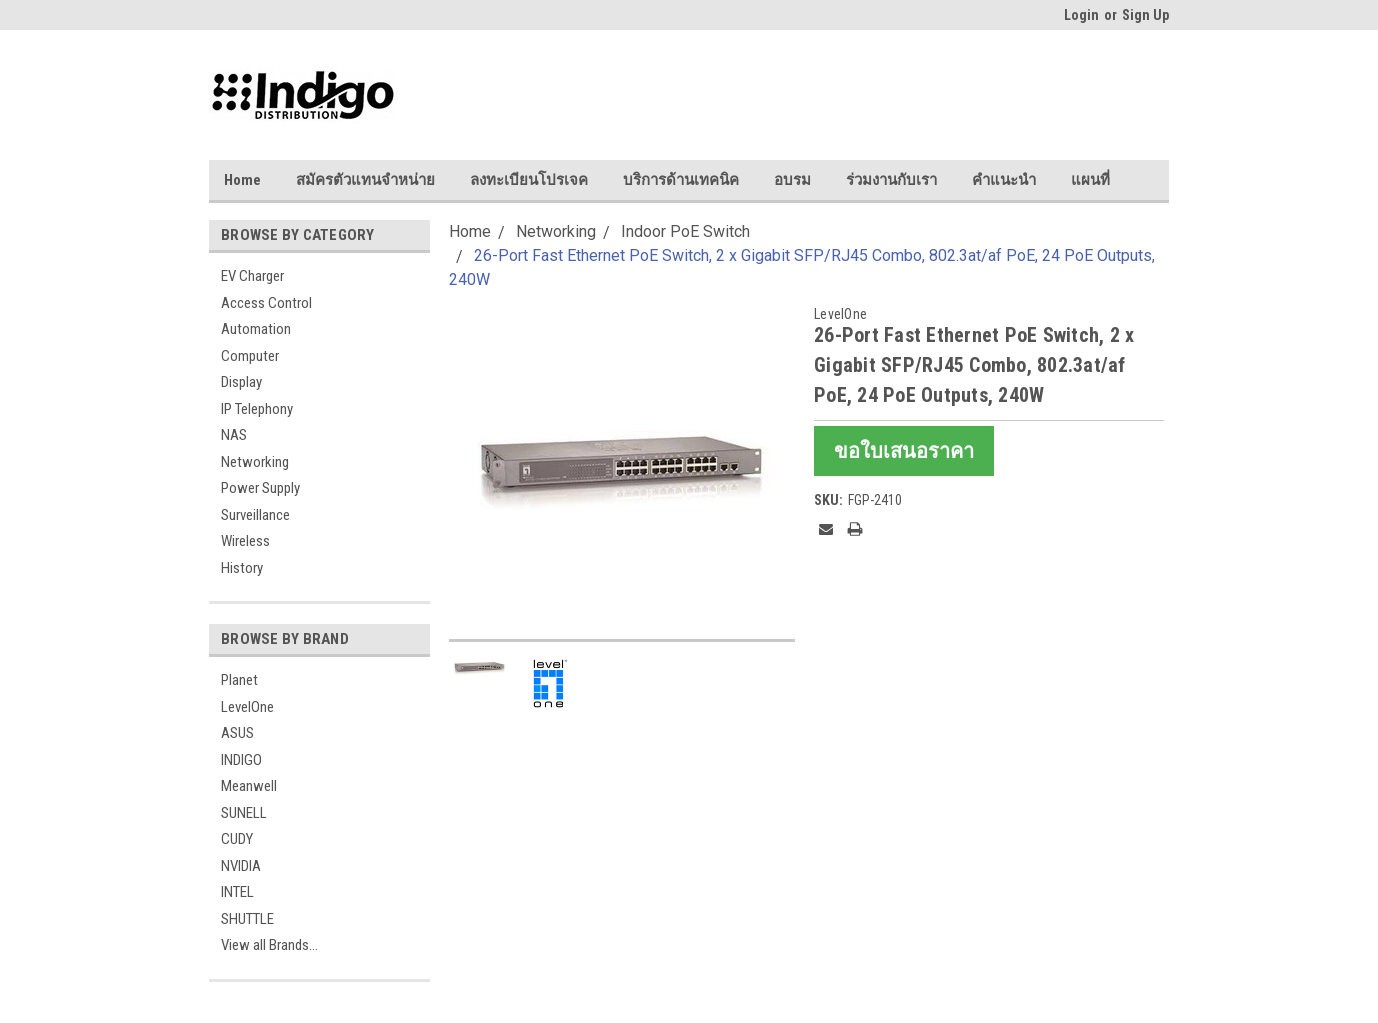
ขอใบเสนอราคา (904, 451)
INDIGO (241, 760)
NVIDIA (241, 866)
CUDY (237, 839)
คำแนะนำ (1004, 180)
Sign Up (1145, 15)
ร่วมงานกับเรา (891, 180)
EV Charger (252, 276)
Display (241, 382)
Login (1081, 15)
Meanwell (249, 786)
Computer (250, 356)
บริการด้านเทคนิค (681, 180)
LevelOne (247, 707)
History (242, 568)
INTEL (237, 892)
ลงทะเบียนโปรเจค (529, 180)
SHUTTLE (247, 919)
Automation (256, 329)
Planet (239, 680)
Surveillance (255, 515)
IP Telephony (257, 409)
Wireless (245, 541)
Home (242, 180)
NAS (234, 435)
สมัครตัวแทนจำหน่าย (365, 180)
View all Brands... (269, 945)
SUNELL (244, 813)
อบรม (792, 180)
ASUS (237, 733)
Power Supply (260, 488)
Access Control (266, 303)
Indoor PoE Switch (685, 231)
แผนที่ (1090, 180)
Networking (255, 462)
